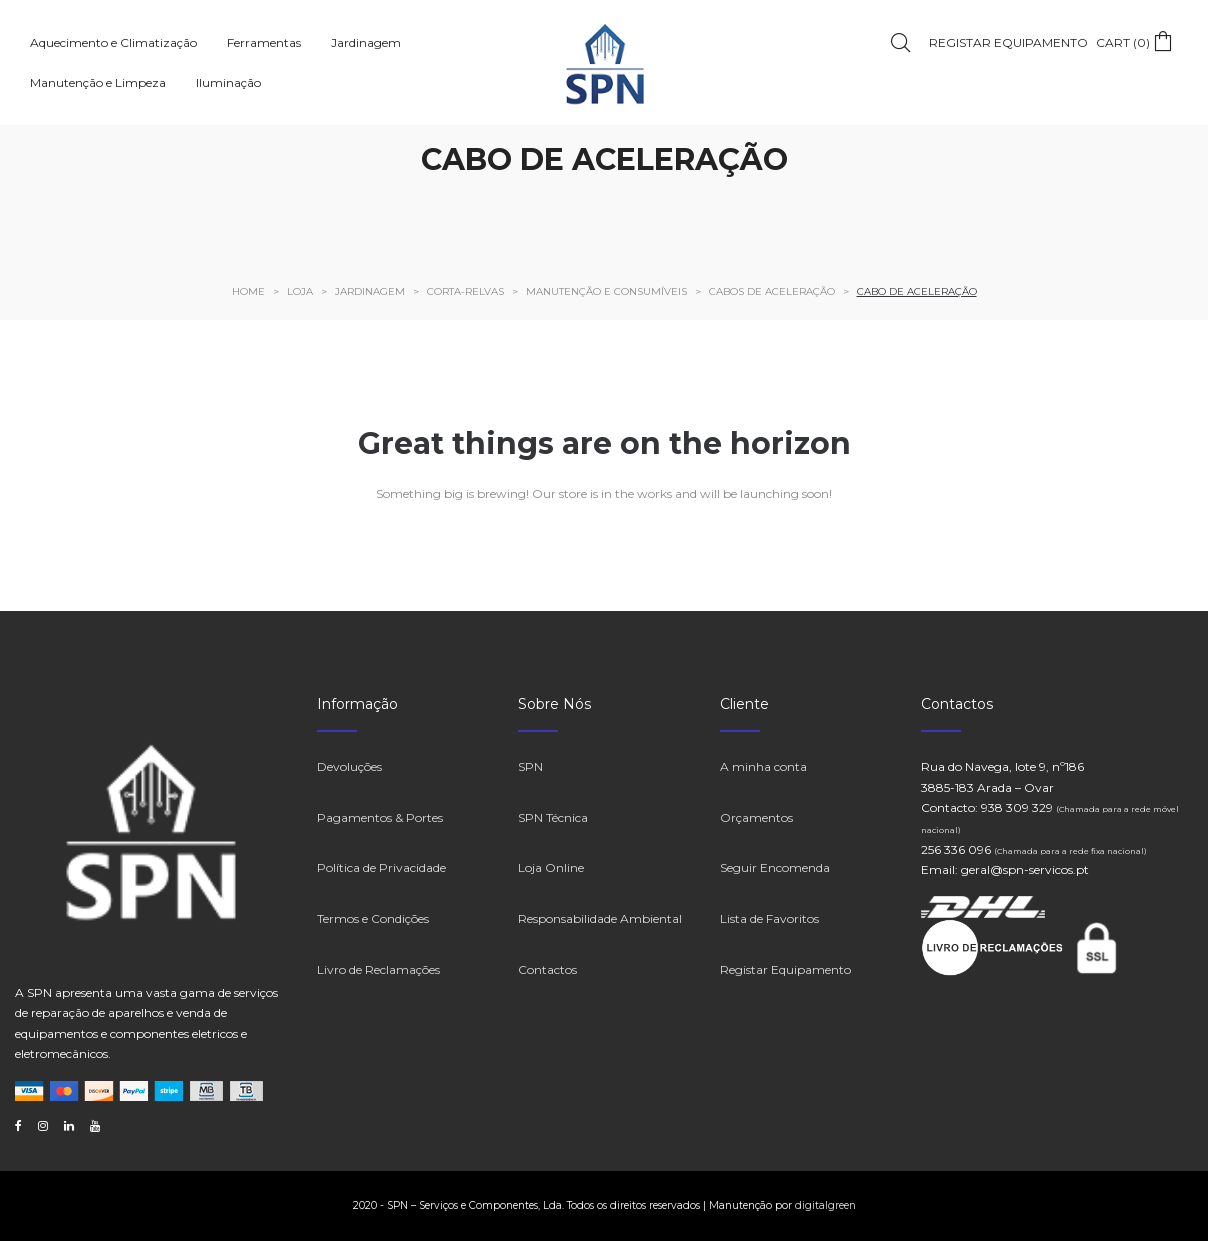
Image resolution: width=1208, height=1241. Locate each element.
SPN (530, 766)
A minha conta (763, 766)
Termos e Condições (373, 918)
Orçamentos (756, 817)
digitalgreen (825, 1205)
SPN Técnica (553, 817)
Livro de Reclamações (378, 969)
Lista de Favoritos (769, 918)
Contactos (547, 969)
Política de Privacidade (381, 867)
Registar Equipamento (785, 969)
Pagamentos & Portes (380, 817)
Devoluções (349, 766)
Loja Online (551, 867)
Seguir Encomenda (775, 867)
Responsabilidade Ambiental (600, 918)
